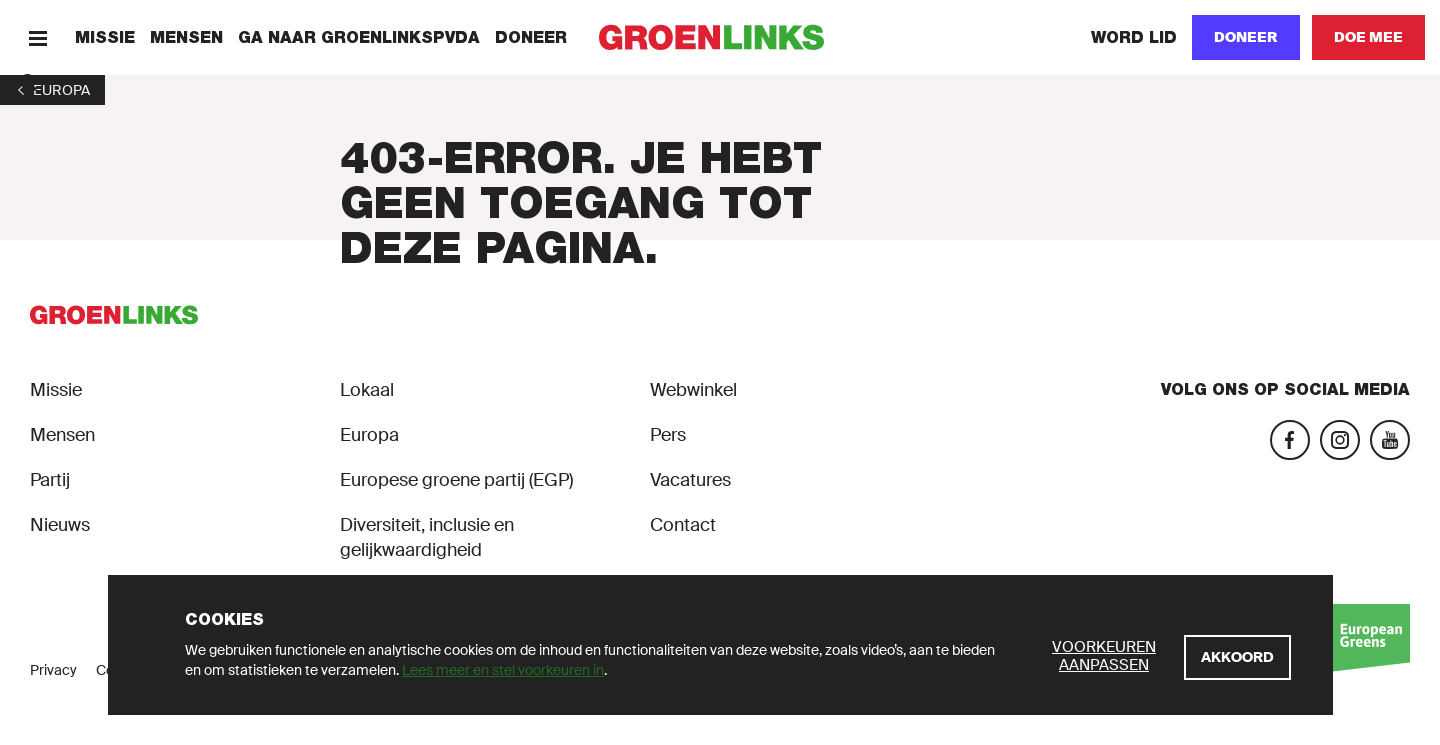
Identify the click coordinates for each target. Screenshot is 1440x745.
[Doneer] (1246, 37)
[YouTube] (1390, 440)
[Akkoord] (1237, 657)
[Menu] (37, 37)
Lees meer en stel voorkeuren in (503, 670)
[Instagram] (1340, 440)
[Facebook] (1290, 440)
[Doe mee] (1368, 37)
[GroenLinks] (720, 37)
